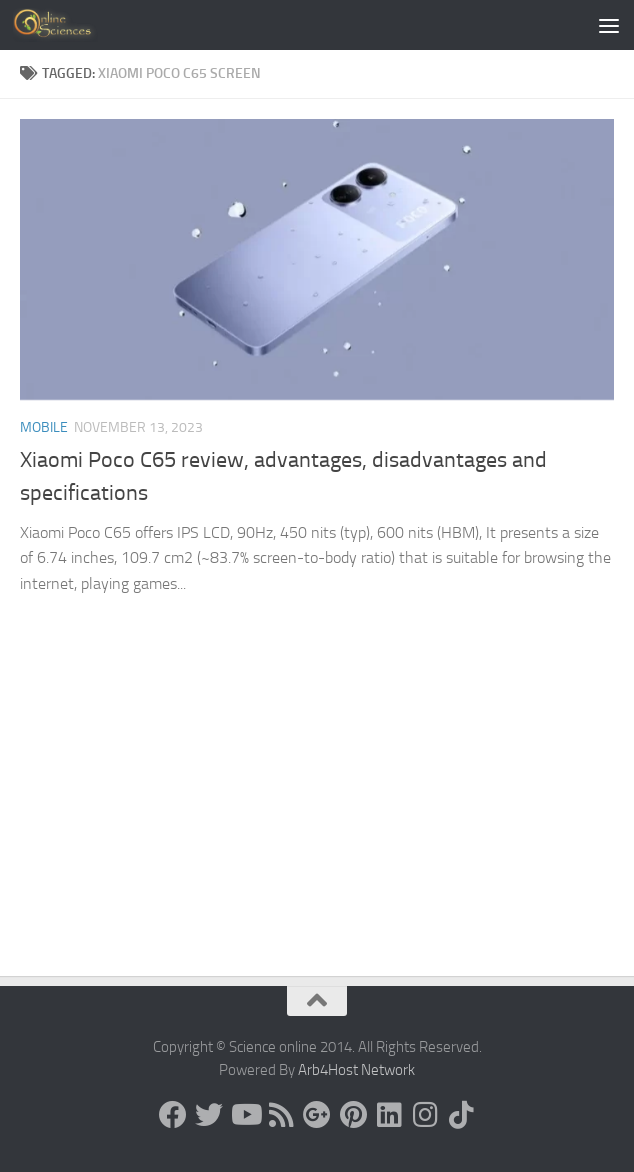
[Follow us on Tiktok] (461, 1115)
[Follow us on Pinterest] (353, 1115)
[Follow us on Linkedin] (389, 1115)
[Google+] (317, 1115)
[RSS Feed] (281, 1115)
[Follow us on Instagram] (425, 1115)
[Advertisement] (317, 826)
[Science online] (173, 1115)
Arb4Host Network (356, 1070)
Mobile (44, 427)
